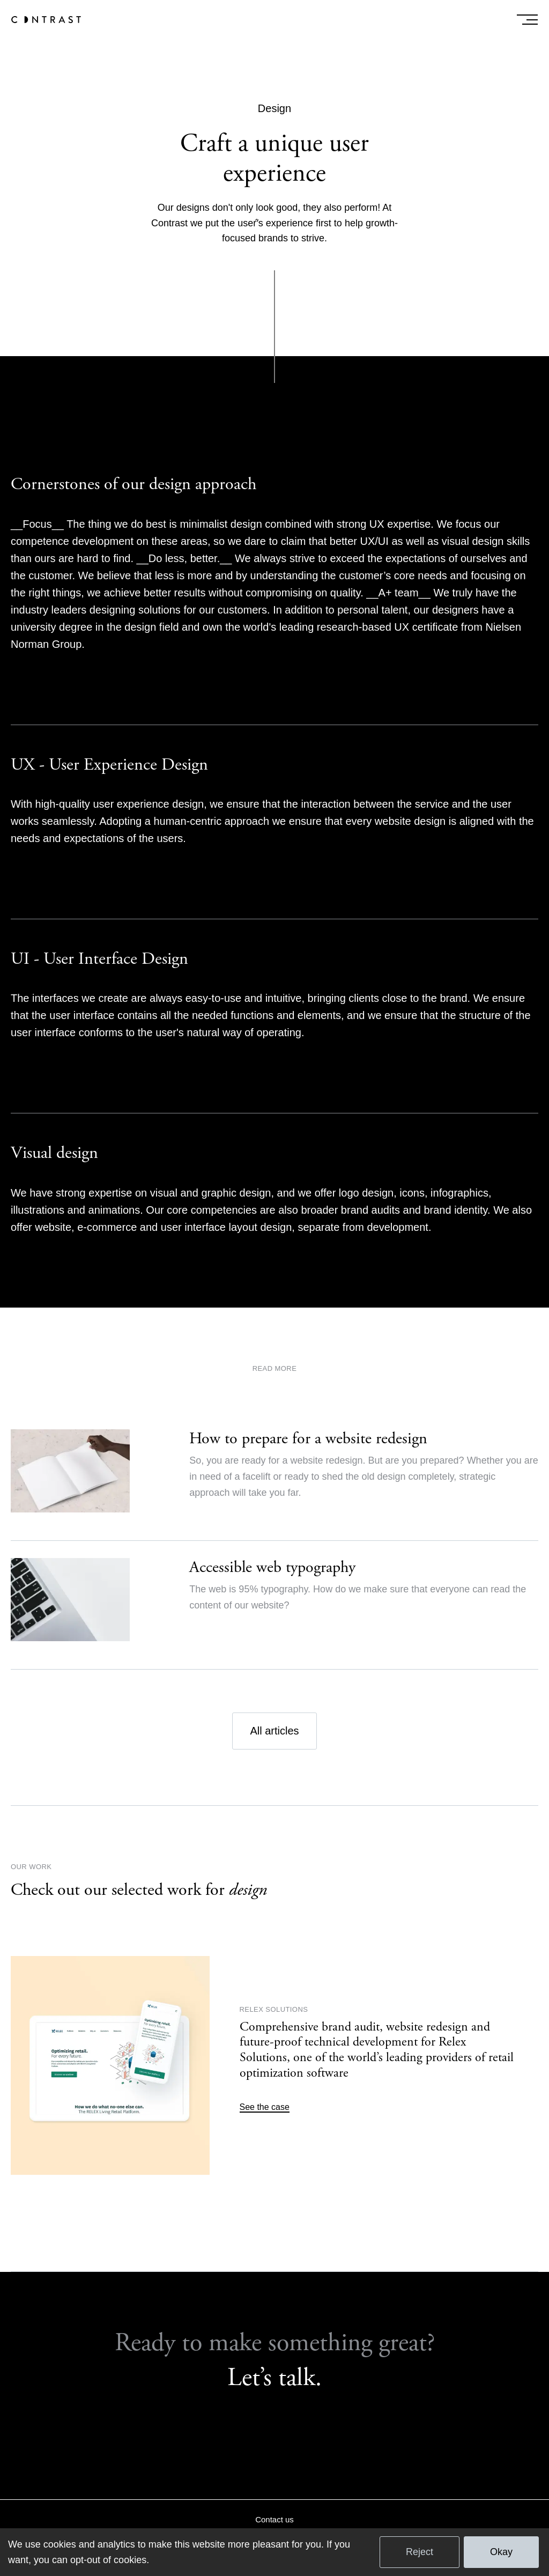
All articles (274, 1731)
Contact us (274, 2519)
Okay (501, 2552)
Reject (419, 2552)
